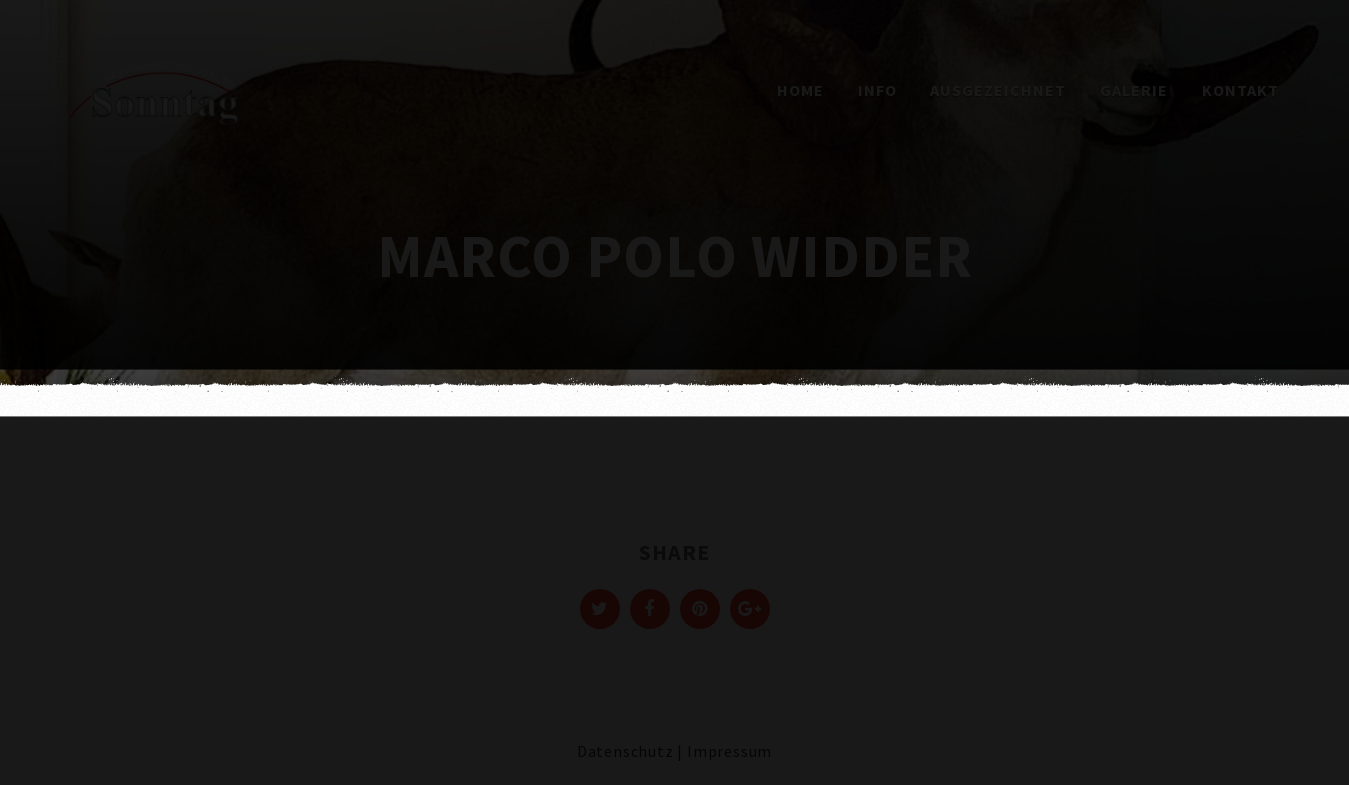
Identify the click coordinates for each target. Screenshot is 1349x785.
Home (800, 90)
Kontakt (1240, 90)
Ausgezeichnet (998, 90)
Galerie (1134, 90)
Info (877, 90)
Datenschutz (625, 751)
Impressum (729, 751)
